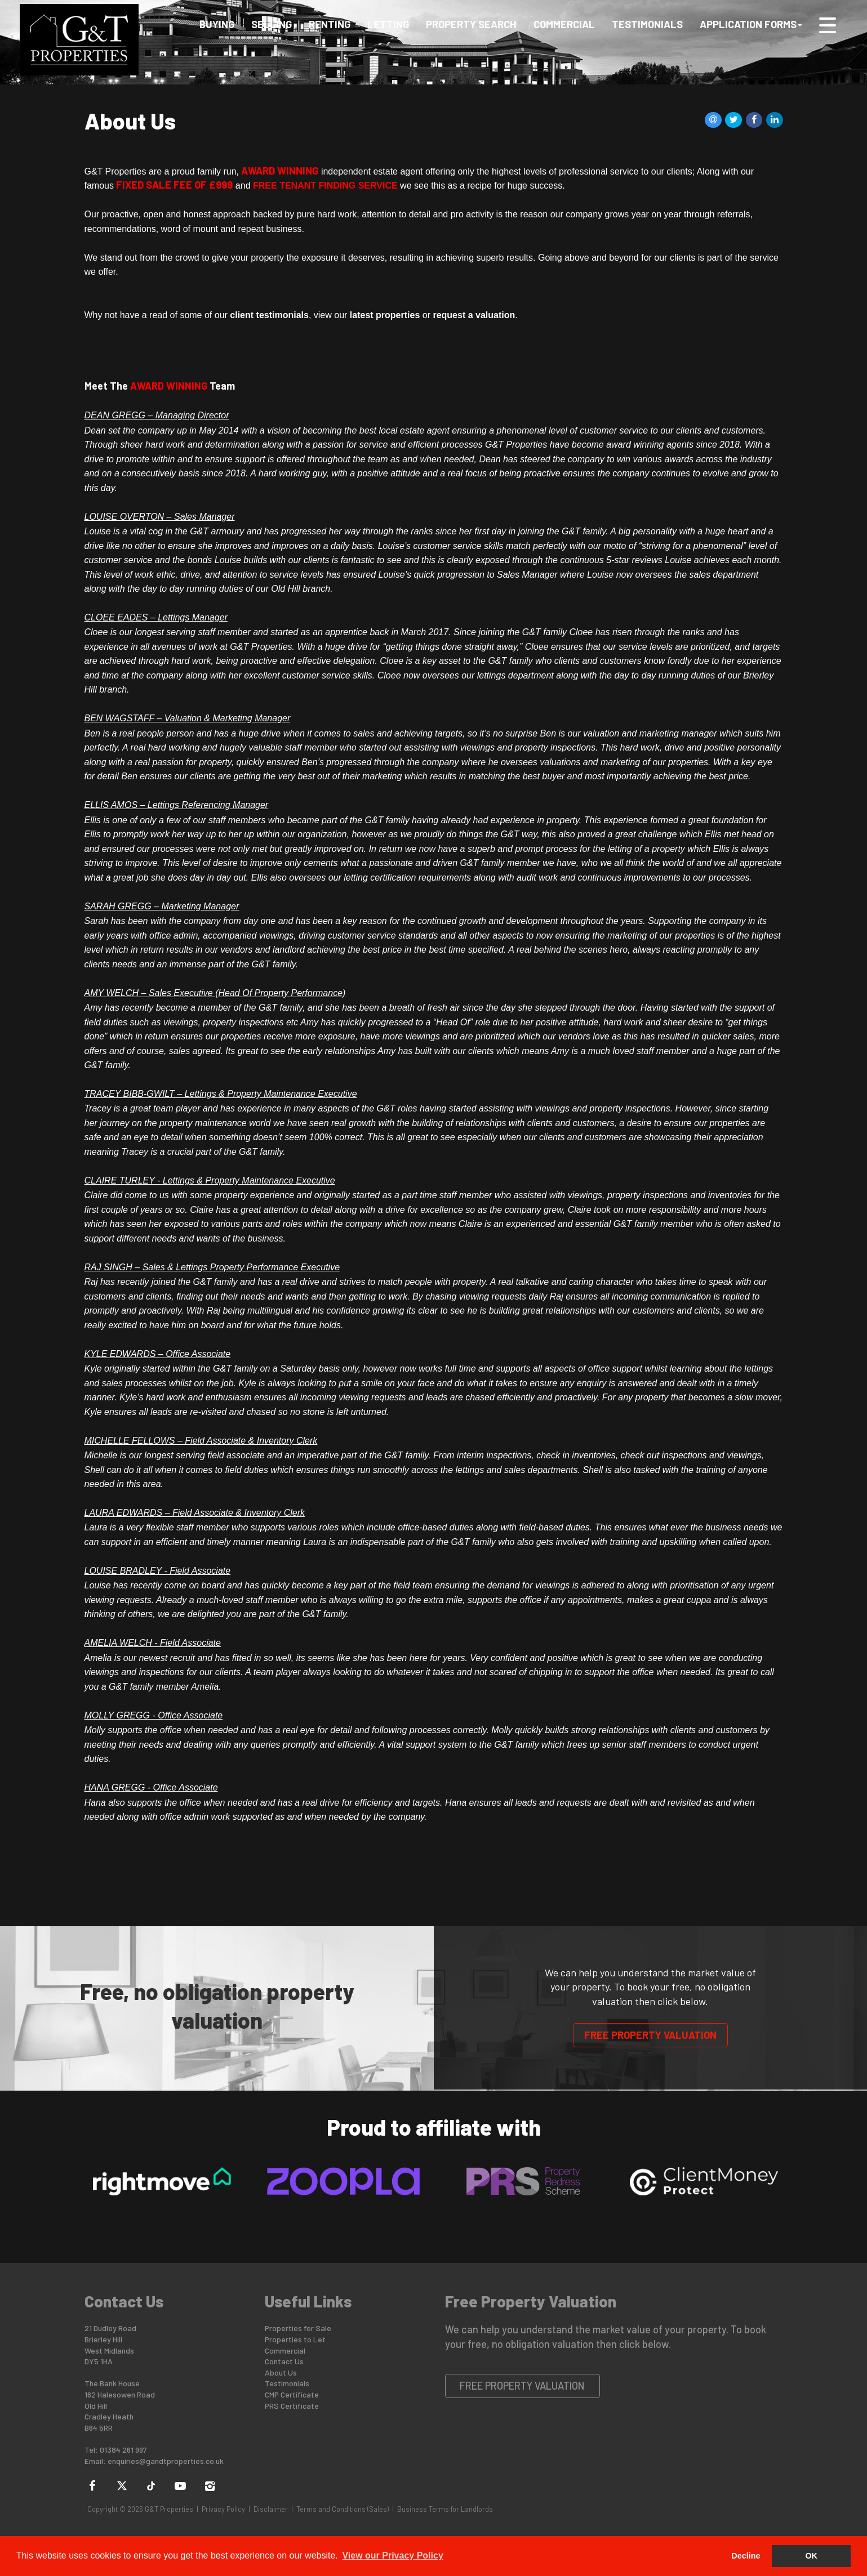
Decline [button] (745, 2555)
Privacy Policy (223, 2509)
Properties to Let (295, 2339)
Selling (271, 24)
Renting (329, 24)
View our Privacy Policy (392, 2555)
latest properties (385, 315)
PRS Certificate (292, 2405)
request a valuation (474, 315)
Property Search (471, 24)
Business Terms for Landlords (445, 2509)
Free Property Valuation (650, 2035)
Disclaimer (271, 2509)
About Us (281, 2372)
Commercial (564, 24)
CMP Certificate (292, 2394)
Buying (216, 24)
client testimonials (269, 315)
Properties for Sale (298, 2328)
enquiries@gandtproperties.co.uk (166, 2461)
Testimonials (647, 24)
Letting (388, 24)
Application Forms (751, 24)
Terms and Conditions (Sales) (342, 2509)
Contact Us (284, 2361)
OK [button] (811, 2555)
